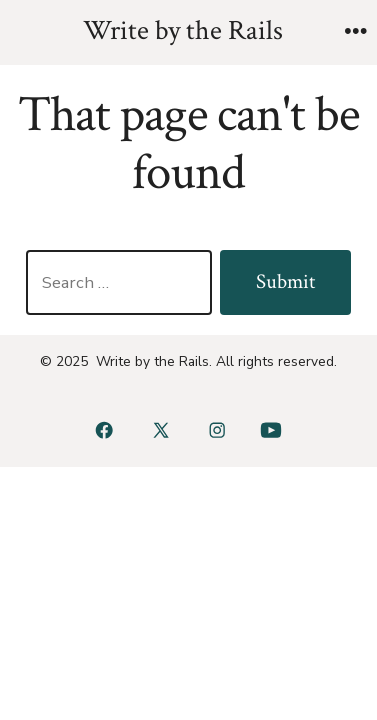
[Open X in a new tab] (160, 430)
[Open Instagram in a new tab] (218, 430)
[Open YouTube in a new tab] (270, 430)
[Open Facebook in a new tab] (105, 430)
